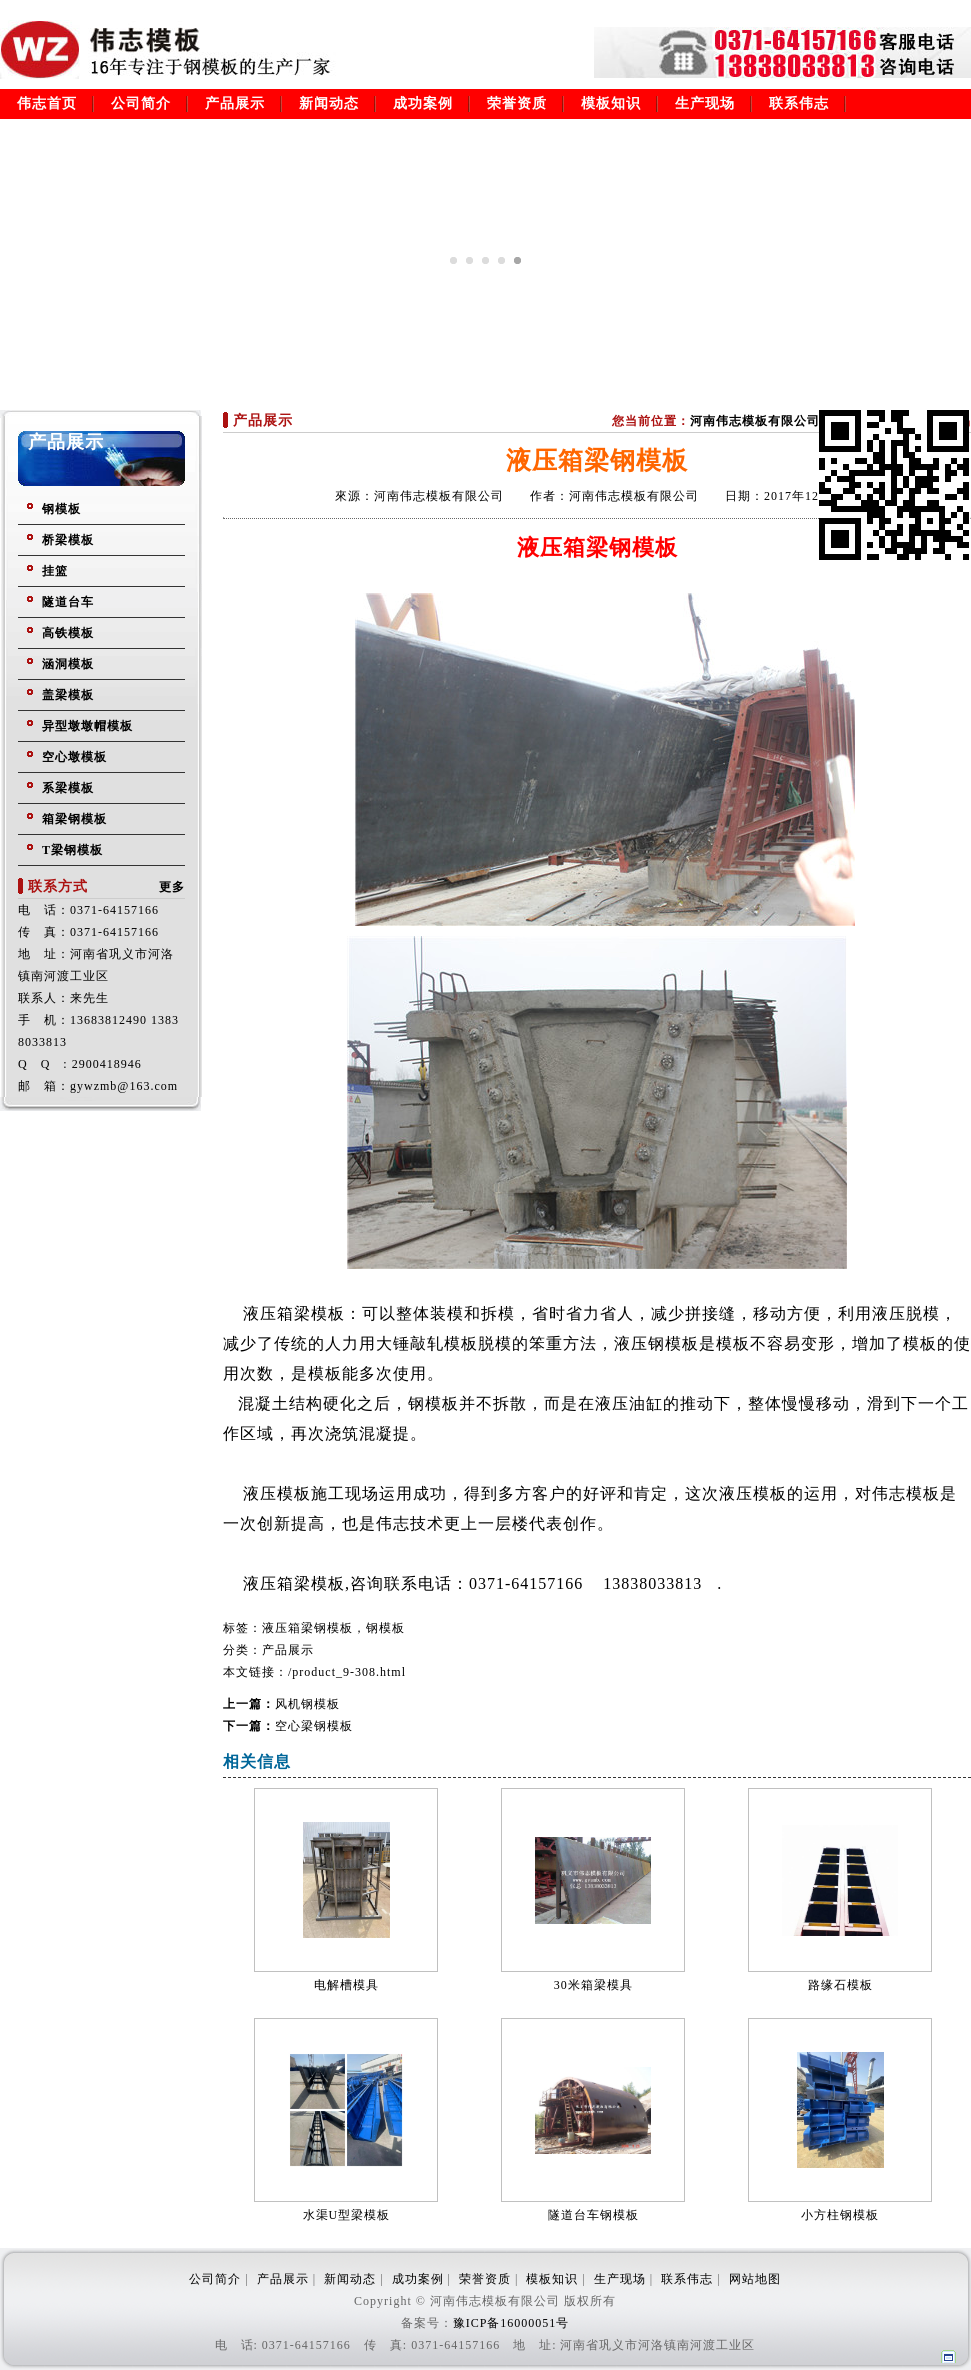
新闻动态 (329, 103)
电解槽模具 (346, 1985)
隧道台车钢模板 (593, 2215)
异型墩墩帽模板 (87, 726)
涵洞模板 (68, 664)
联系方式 (58, 886)
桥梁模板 (68, 540)
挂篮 (55, 571)
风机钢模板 (307, 1704)
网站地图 (755, 2279)
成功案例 (423, 103)
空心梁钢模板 (314, 1726)
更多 (172, 887)
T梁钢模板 (72, 850)
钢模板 (61, 509)
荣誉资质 (517, 103)
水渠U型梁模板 (347, 2215)
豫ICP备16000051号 (511, 2323)
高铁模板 (68, 633)
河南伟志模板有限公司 (755, 421)
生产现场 (705, 103)
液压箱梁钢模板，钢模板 (333, 1628)
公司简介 (141, 103)
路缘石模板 (840, 1985)
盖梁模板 (68, 695)
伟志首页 (47, 103)
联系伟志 (799, 103)
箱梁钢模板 (74, 819)
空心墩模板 (74, 757)
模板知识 (611, 103)
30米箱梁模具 (593, 1985)
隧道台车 (68, 602)
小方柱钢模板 (840, 2215)
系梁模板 (68, 788)
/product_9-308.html (347, 1672)
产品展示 (235, 103)
